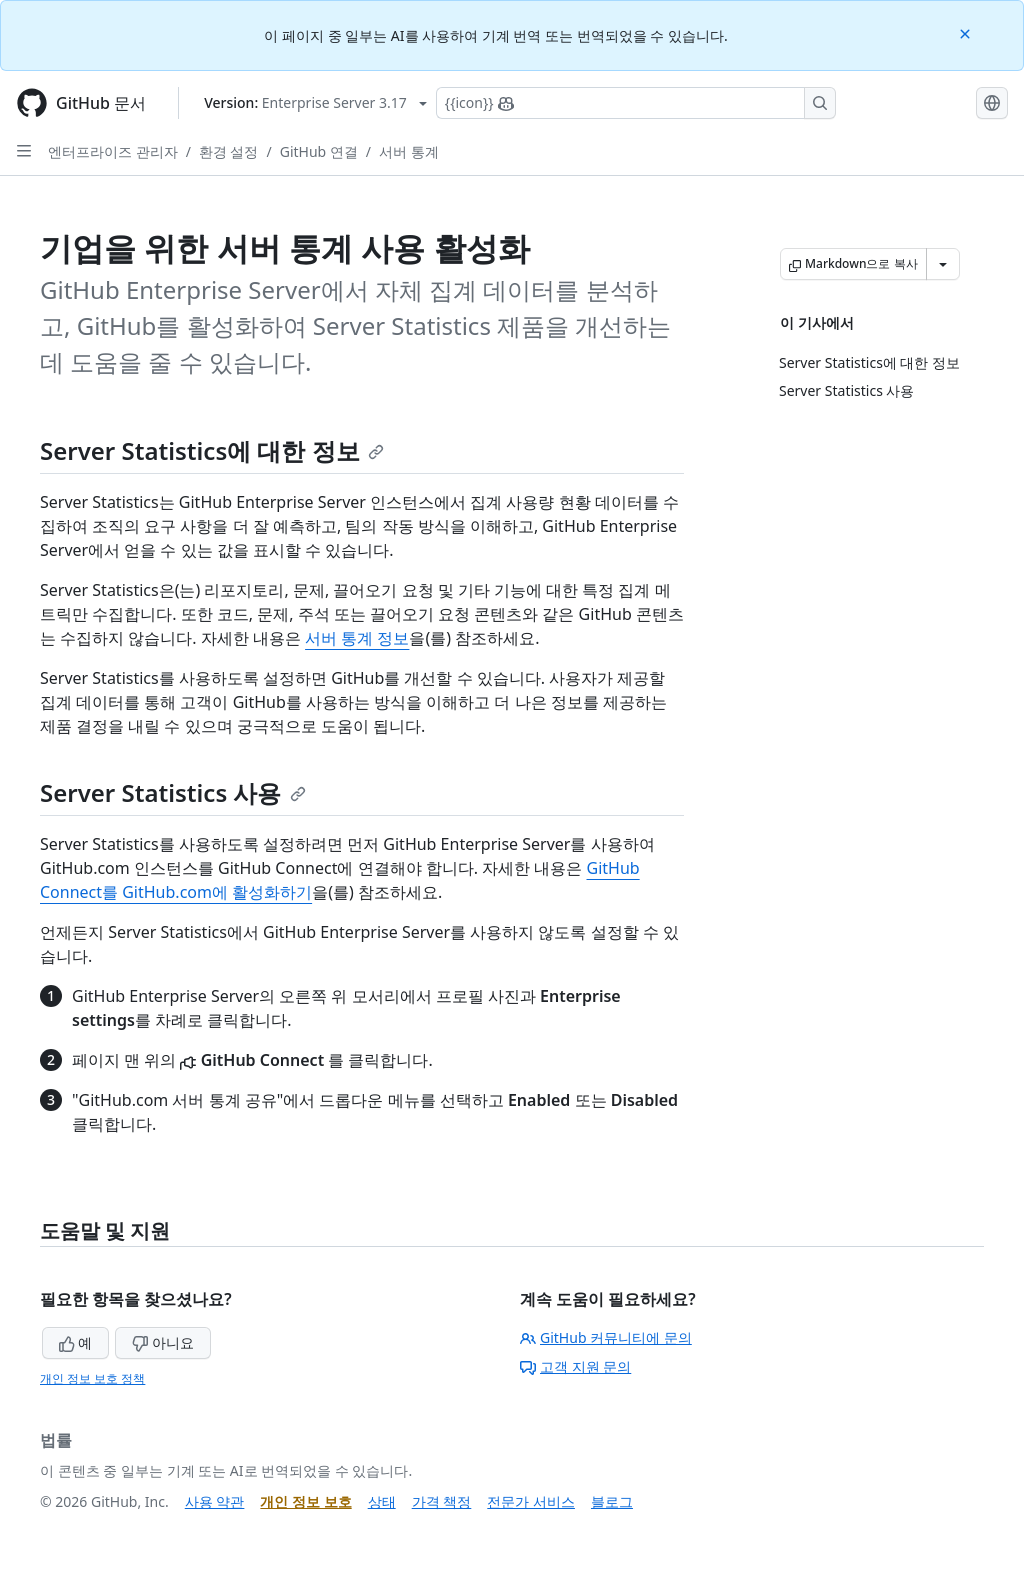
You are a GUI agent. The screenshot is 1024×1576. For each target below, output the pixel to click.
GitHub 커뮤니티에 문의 (606, 1337)
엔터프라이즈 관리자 (113, 151)
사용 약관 (215, 1501)
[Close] (967, 32)
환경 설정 (229, 151)
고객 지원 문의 (575, 1366)
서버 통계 (409, 151)
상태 (382, 1501)
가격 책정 (442, 1501)
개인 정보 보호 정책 (92, 1378)
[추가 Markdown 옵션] (943, 264)
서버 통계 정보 (357, 638)
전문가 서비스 (531, 1501)
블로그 (612, 1501)
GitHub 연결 (319, 151)
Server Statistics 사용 (173, 792)
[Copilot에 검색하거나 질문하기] (636, 103)
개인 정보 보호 (305, 1501)
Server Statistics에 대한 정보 (212, 450)
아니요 (163, 1342)
